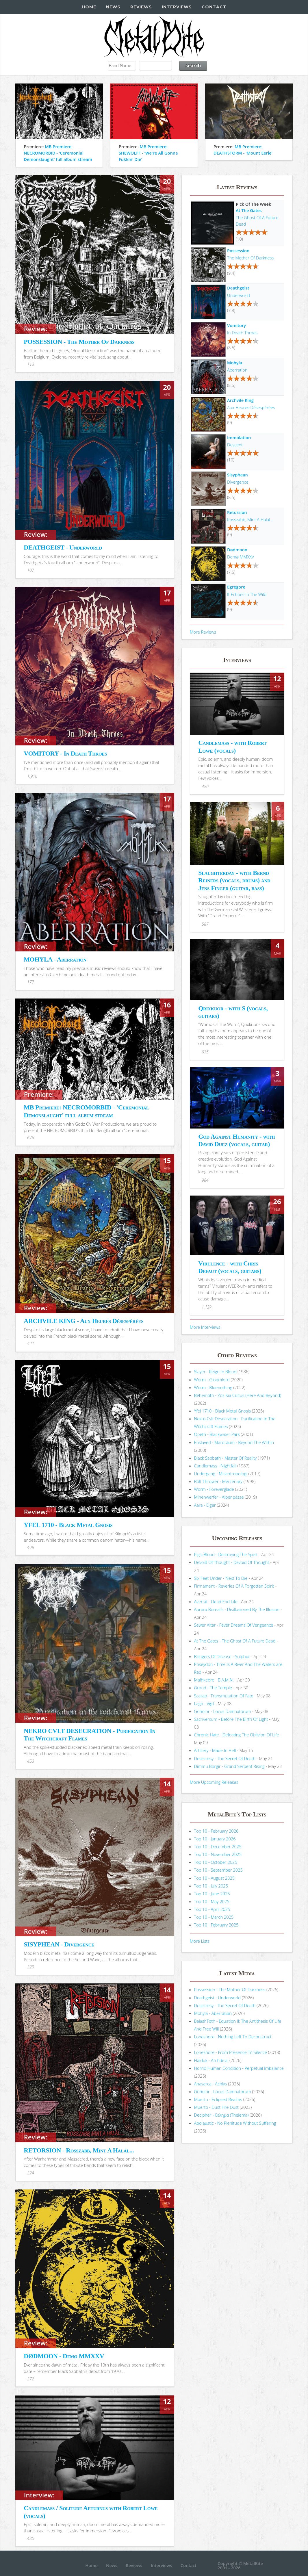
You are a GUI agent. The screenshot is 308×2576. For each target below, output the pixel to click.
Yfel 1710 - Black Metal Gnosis (222, 1411)
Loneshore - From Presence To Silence (230, 2052)
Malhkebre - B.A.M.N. (214, 1680)
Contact (214, 7)
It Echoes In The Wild (246, 594)
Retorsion (237, 512)
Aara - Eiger (205, 1505)
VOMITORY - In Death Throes (65, 753)
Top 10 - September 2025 (218, 1870)
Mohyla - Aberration (213, 2013)
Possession (238, 250)
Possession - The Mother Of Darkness (230, 1989)
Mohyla (234, 362)
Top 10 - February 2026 (216, 1831)
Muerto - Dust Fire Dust (216, 2107)
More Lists (199, 1941)
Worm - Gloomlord (212, 1379)
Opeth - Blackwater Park (217, 1434)
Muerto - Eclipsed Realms (218, 2099)
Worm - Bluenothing (213, 1387)
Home (89, 7)
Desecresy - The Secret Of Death (225, 1758)
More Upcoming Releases (214, 1782)
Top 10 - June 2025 (212, 1893)
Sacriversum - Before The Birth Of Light (231, 1719)
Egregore (236, 587)
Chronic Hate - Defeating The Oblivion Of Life (236, 1735)
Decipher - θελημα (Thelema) (221, 2115)
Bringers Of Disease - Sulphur (222, 1656)
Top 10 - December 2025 (218, 1846)
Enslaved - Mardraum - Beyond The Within (234, 1442)
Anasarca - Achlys (210, 2084)
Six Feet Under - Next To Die (221, 1578)
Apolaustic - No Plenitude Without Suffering (235, 2123)
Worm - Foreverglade (214, 1489)
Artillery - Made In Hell (215, 1750)
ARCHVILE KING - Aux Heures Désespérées (83, 1320)
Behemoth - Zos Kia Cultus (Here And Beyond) (237, 1395)
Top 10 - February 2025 (216, 1925)
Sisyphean (237, 475)
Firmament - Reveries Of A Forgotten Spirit (234, 1586)
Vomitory (236, 325)
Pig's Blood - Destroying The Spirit (226, 1554)
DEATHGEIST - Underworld (63, 547)
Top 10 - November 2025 (218, 1854)
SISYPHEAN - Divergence (59, 1944)
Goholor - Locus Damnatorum (222, 1711)
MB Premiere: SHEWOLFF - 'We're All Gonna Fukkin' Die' (148, 153)
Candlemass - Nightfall (215, 1466)
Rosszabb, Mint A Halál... (250, 519)
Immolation (239, 437)
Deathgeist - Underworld (217, 1997)
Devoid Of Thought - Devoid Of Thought (231, 1562)
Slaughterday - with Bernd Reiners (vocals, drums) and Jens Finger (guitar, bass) (234, 880)
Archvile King (240, 400)
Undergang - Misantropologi (220, 1473)
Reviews (141, 7)
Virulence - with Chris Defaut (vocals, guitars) (229, 1267)
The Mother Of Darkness (250, 258)
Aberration (237, 370)
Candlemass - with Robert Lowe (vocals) (232, 746)
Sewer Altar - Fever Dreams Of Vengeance (233, 1625)
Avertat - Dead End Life (216, 1601)
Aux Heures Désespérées (251, 407)
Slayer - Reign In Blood (215, 1371)
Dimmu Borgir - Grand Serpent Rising (229, 1766)
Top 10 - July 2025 (211, 1886)
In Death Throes (242, 332)
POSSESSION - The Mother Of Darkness (79, 341)
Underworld (238, 295)
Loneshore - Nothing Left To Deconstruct (233, 2036)
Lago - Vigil (204, 1703)
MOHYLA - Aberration (55, 959)
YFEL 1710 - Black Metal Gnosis (68, 1524)
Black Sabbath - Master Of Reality (225, 1458)
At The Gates (249, 210)
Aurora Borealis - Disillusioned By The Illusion (236, 1609)
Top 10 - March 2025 (214, 1917)
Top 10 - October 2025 (215, 1862)
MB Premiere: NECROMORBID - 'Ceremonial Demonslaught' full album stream (58, 153)
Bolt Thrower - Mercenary (218, 1481)
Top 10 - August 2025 (214, 1878)
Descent (235, 445)
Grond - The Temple (213, 1687)
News (113, 7)
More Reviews (203, 632)
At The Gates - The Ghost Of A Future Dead (235, 1641)
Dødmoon (237, 549)
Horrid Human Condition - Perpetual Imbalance (239, 2068)
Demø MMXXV (240, 557)
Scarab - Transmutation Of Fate (223, 1696)
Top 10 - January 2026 (215, 1839)
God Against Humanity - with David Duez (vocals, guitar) (236, 1140)
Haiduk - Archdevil (211, 2060)
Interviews (177, 7)
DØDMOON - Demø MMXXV (64, 2356)
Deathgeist (238, 288)
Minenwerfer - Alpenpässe (219, 1497)
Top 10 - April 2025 (212, 1909)
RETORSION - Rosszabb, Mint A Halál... (79, 2150)
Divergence (237, 482)
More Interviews (205, 1327)
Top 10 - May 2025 (211, 1901)
